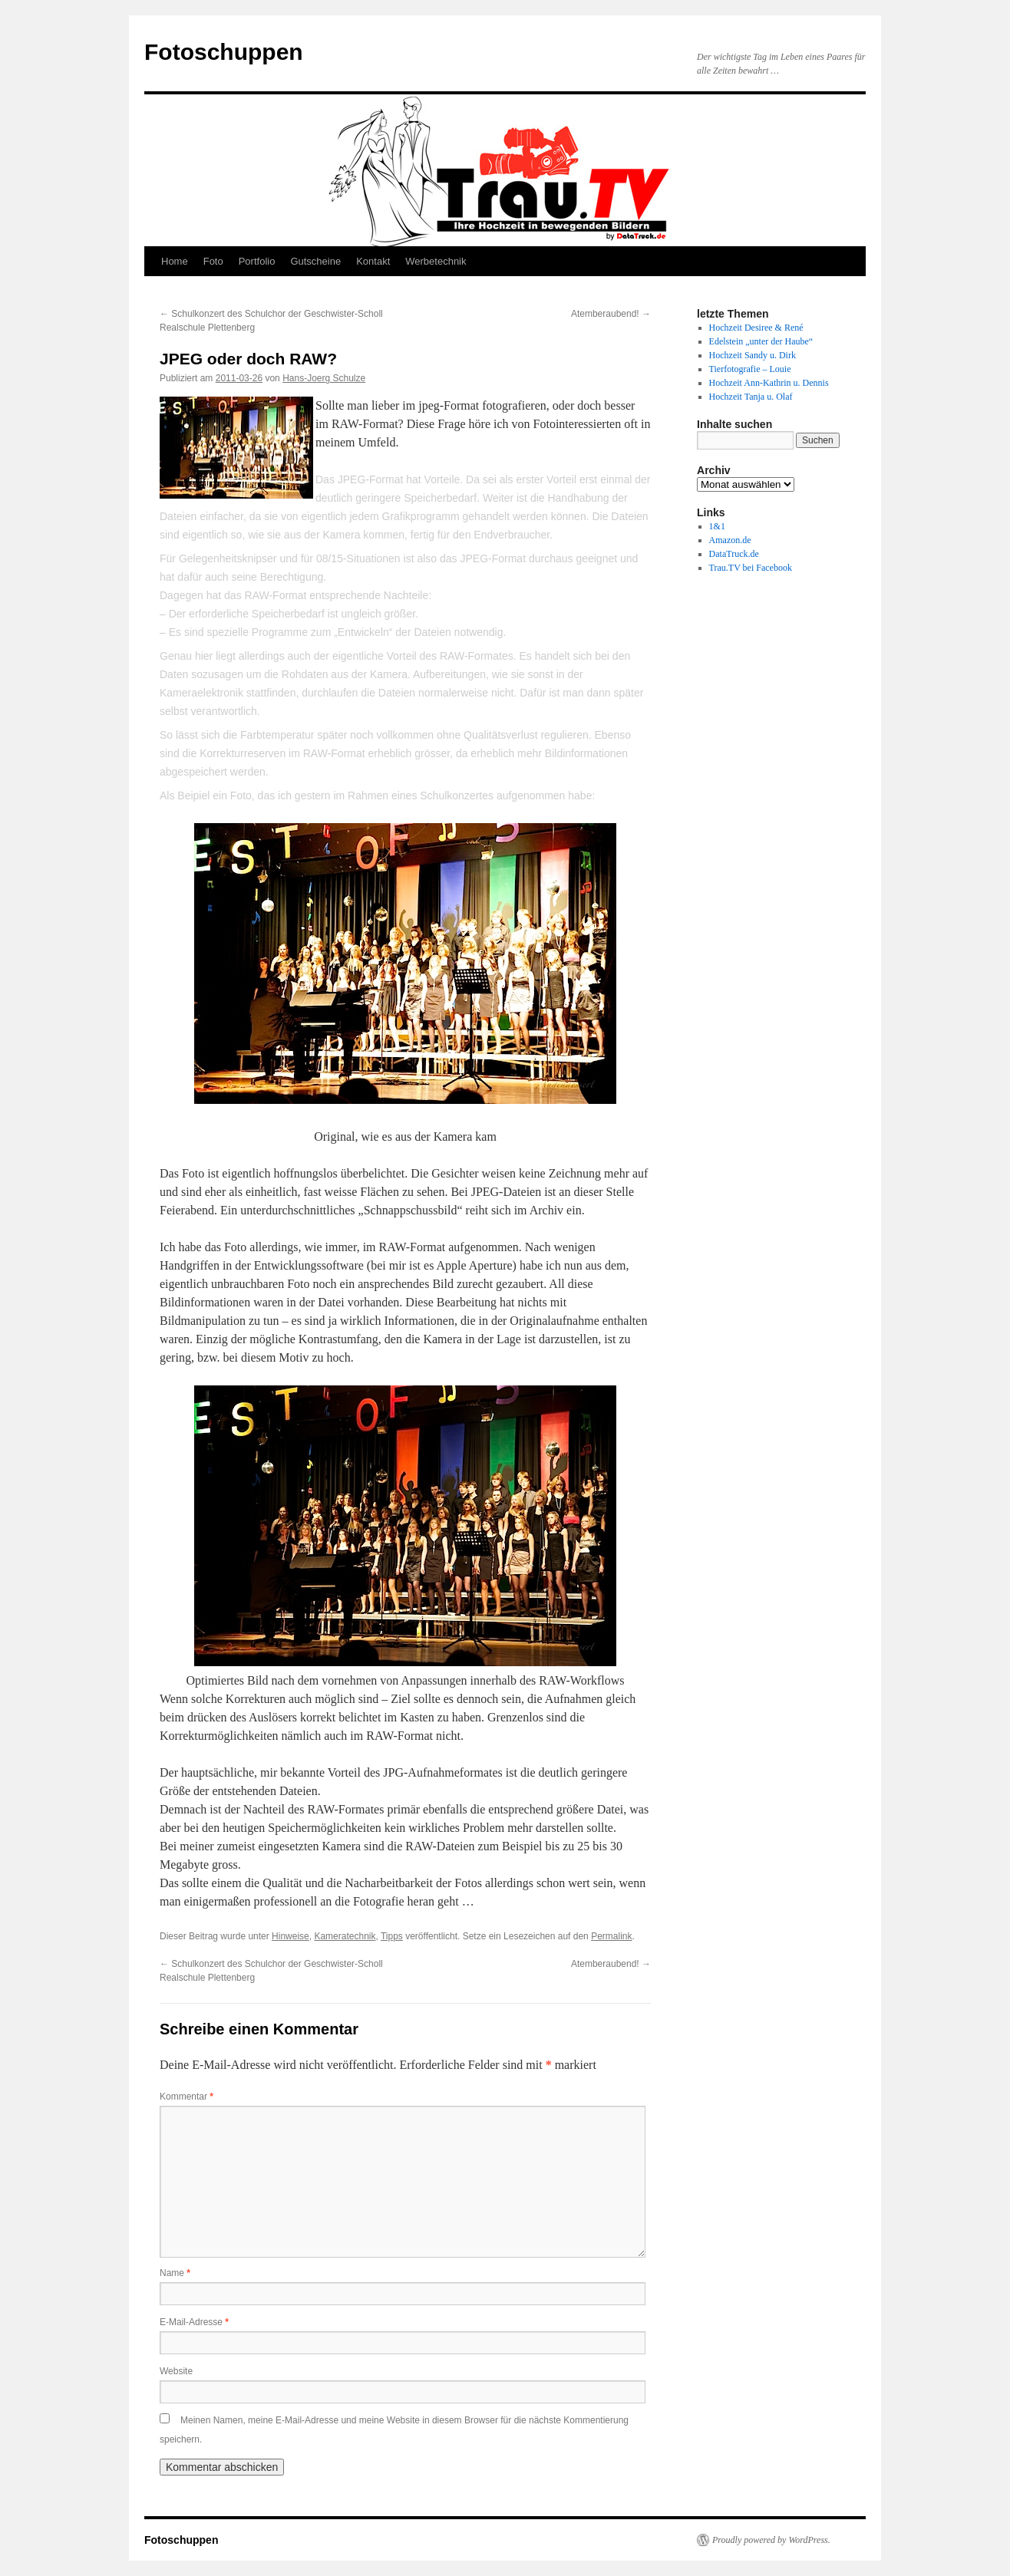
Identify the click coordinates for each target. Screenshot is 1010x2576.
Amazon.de (730, 540)
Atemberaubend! (611, 313)
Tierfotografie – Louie (750, 369)
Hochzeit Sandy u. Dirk (752, 355)
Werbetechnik (435, 261)
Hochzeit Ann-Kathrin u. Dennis (769, 382)
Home (174, 261)
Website (176, 2371)
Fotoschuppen (223, 51)
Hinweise (290, 1936)
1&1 (717, 526)
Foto (213, 261)
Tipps (392, 1936)
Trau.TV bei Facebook (750, 567)
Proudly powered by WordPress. (771, 2540)
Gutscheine (315, 261)
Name (175, 2273)
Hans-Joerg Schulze (323, 378)
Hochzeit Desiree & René (756, 327)
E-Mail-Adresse (194, 2322)
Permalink (611, 1936)
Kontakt (373, 261)
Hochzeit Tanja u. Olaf (751, 396)
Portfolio (257, 261)
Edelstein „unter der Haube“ (761, 341)
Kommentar (186, 2096)
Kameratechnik (344, 1936)
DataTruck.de (734, 553)
